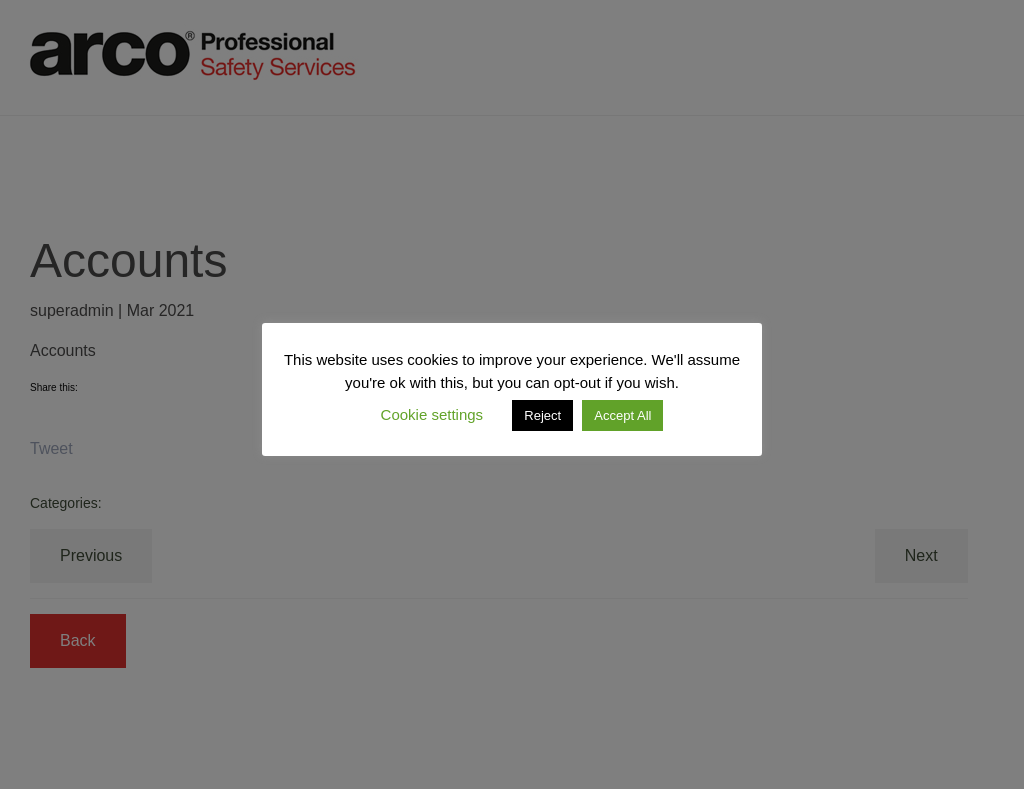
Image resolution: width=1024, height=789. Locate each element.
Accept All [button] (622, 415)
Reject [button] (542, 415)
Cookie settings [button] (432, 414)
